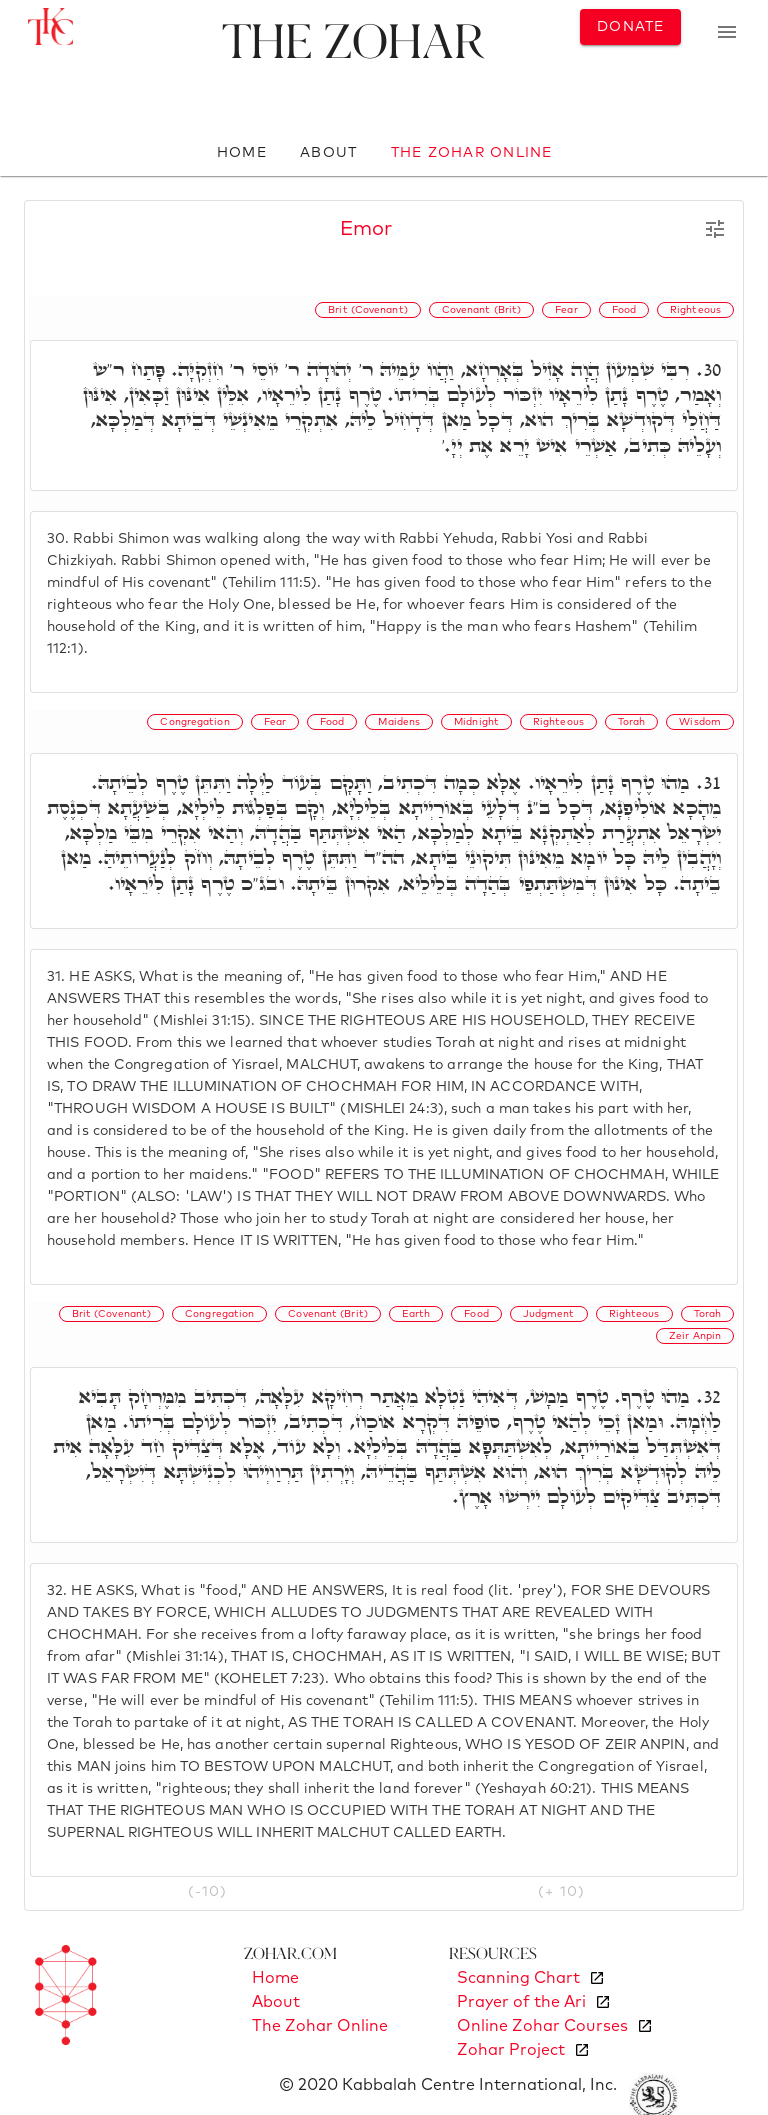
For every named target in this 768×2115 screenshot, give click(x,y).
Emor (366, 229)
